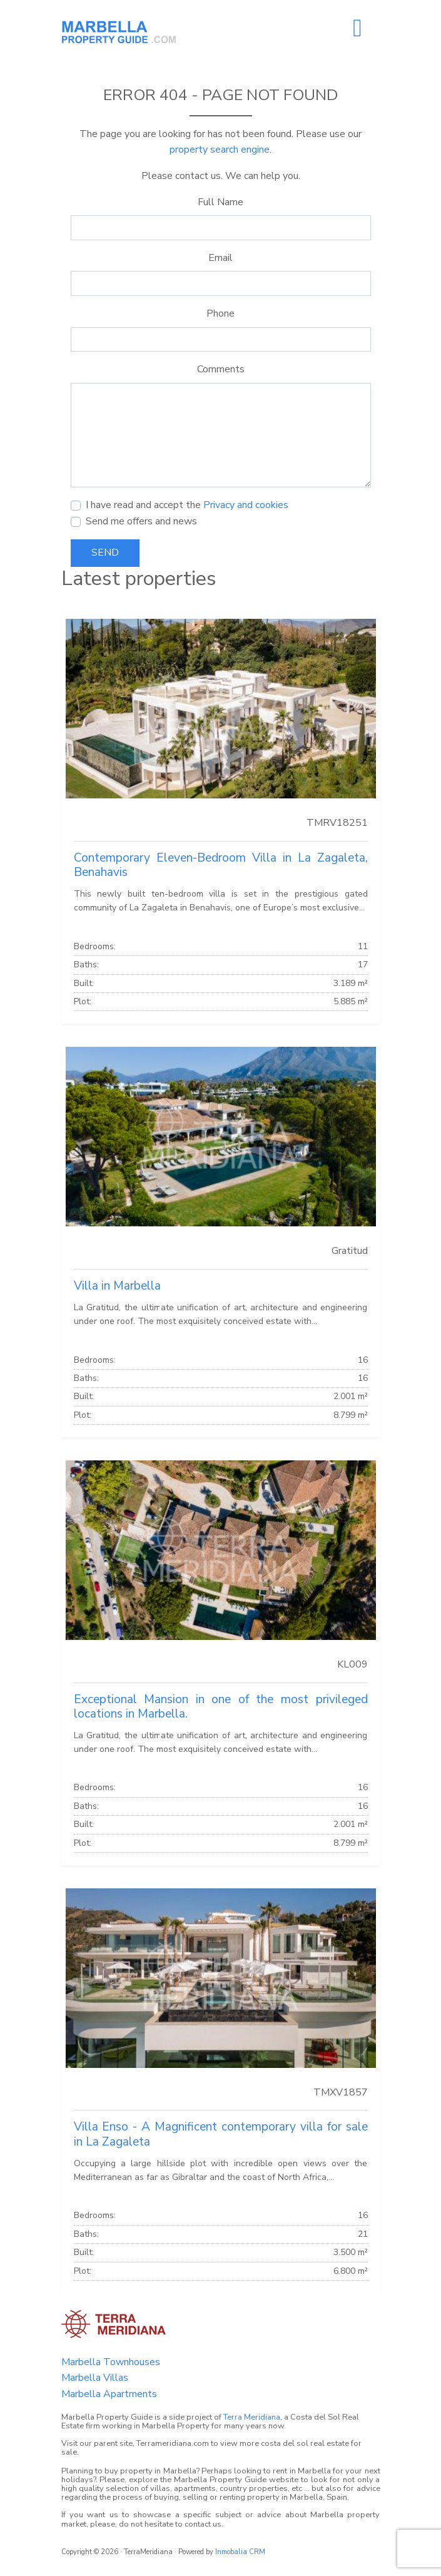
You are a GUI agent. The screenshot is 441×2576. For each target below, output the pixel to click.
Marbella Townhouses (110, 2362)
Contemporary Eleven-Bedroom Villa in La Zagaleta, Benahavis (221, 865)
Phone (220, 313)
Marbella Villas (94, 2378)
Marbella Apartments (109, 2394)
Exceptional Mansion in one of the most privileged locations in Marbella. (221, 1706)
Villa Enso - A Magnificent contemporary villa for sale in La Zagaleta (221, 2134)
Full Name (220, 202)
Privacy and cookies (245, 505)
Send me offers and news (141, 521)
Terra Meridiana (251, 2417)
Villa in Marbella (117, 1286)
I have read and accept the (187, 505)
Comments (221, 369)
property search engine (220, 149)
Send (105, 552)
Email (220, 258)
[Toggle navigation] (357, 28)
